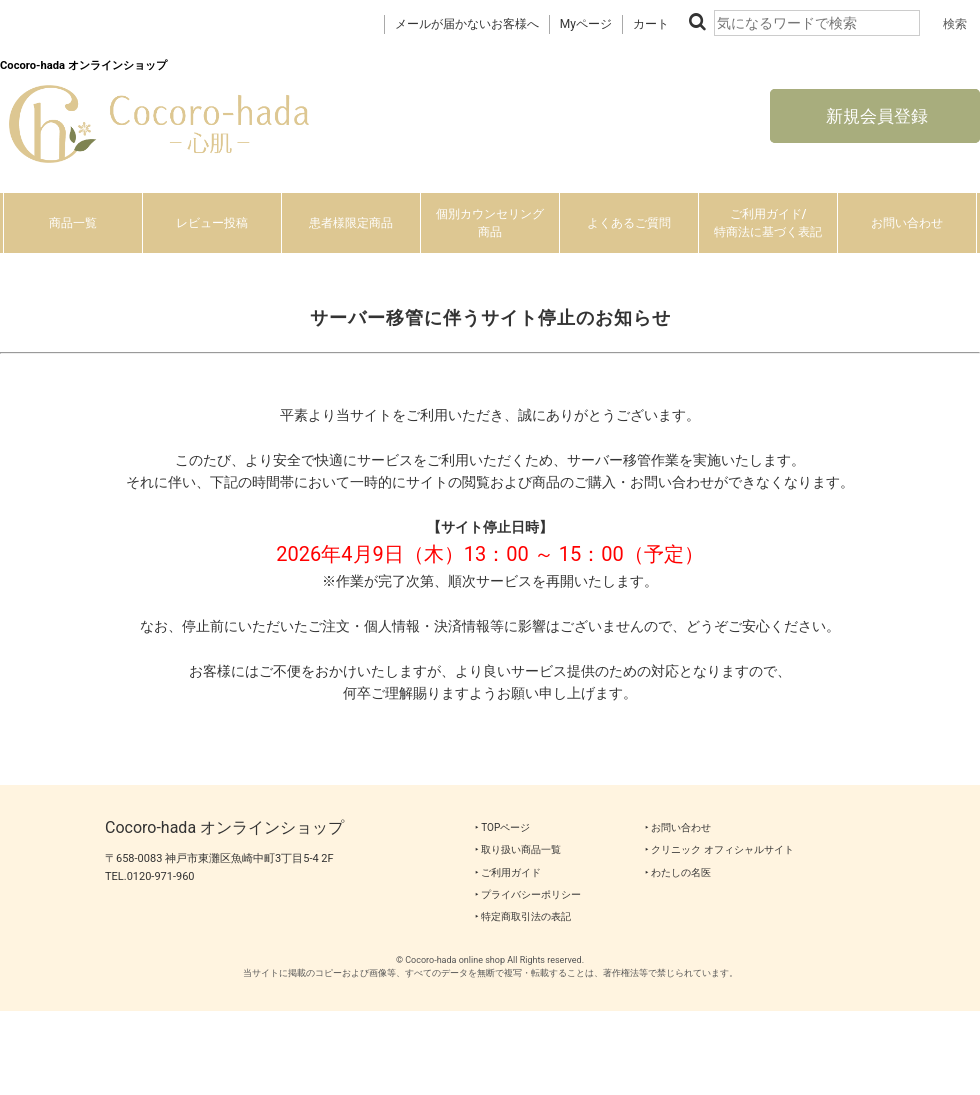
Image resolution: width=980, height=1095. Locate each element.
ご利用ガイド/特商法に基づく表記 (768, 223)
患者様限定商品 (351, 223)
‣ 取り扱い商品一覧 (518, 849)
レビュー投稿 (212, 223)
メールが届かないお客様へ (467, 24)
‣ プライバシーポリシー (528, 894)
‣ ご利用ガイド (508, 872)
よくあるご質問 (629, 223)
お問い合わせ (907, 223)
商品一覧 (73, 223)
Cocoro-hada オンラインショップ (224, 827)
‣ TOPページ (502, 827)
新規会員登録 (875, 116)
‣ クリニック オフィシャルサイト (719, 849)
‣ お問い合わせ (678, 827)
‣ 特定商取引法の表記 (523, 916)
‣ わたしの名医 (678, 872)
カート (651, 24)
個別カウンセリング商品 (490, 223)
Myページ (586, 24)
